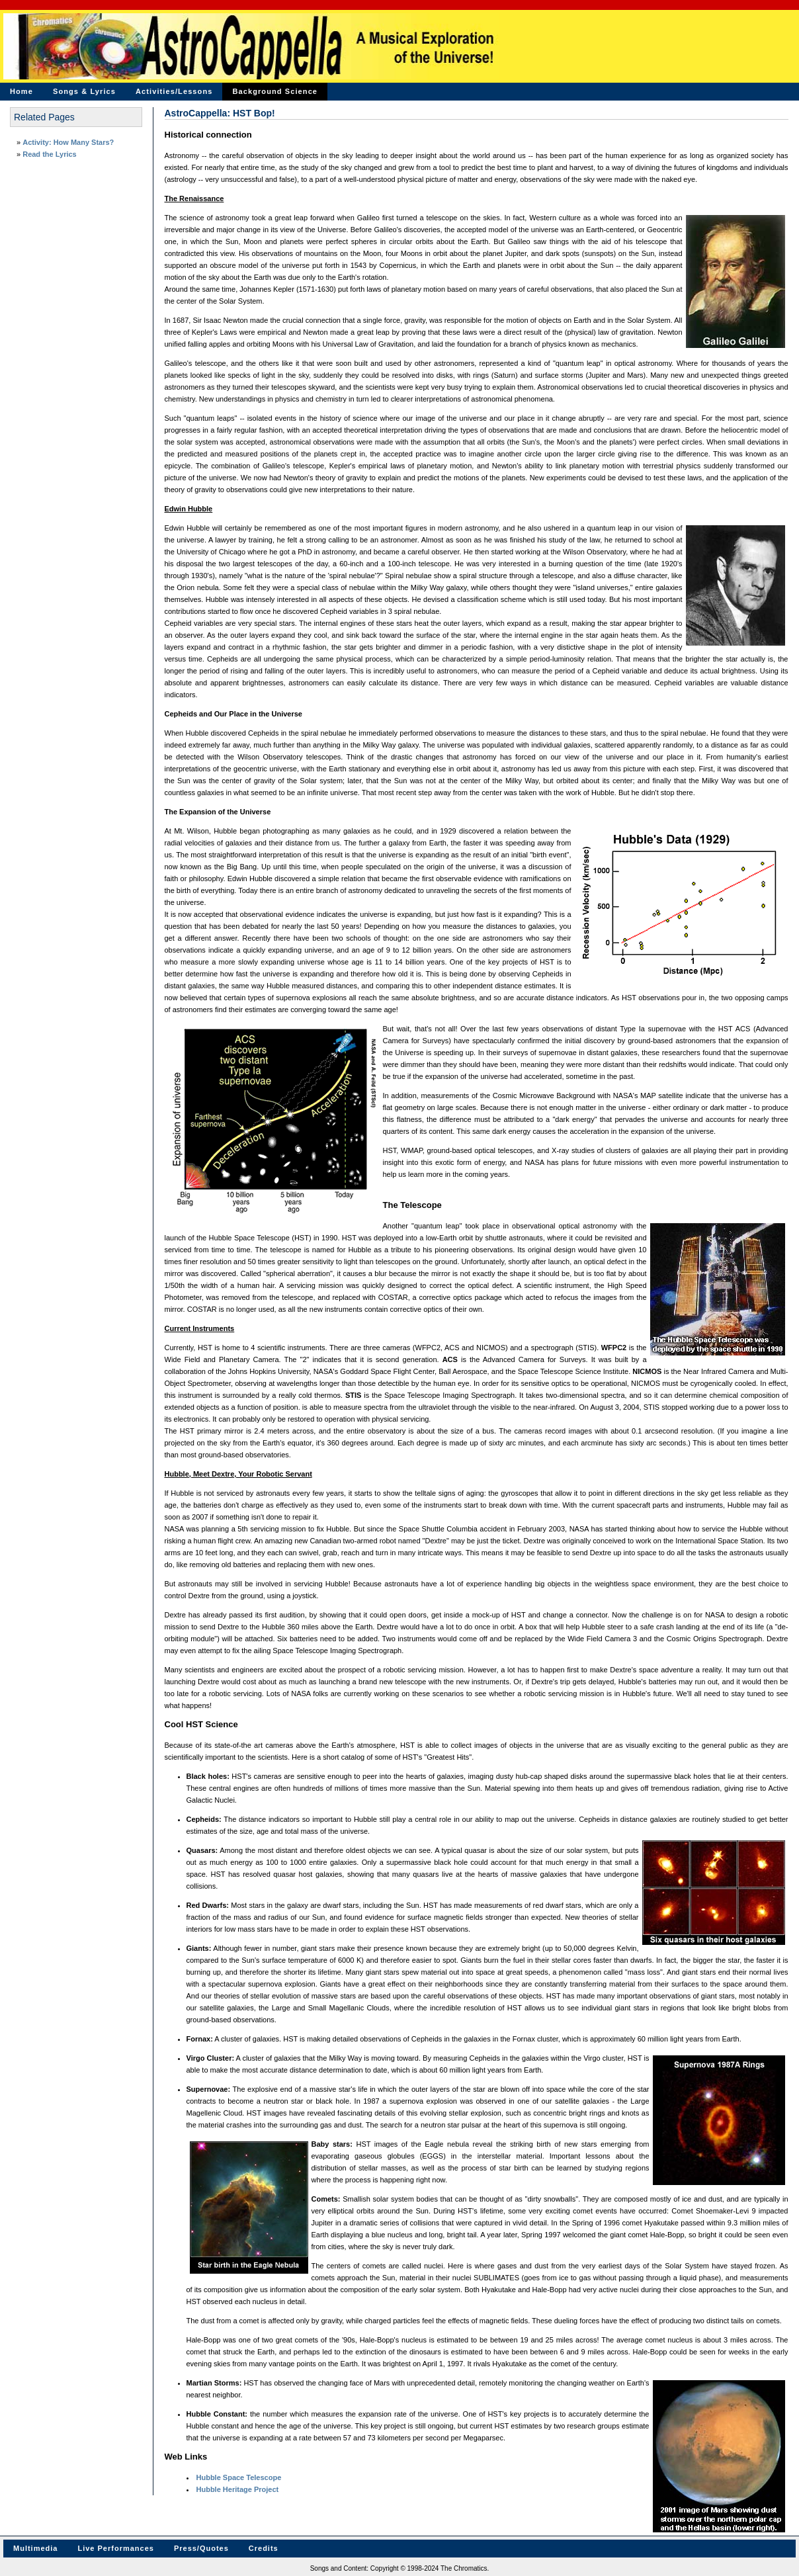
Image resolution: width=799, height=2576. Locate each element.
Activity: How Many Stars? (68, 142)
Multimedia (35, 2548)
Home (21, 91)
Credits (263, 2548)
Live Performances (115, 2548)
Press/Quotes (201, 2548)
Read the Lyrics (49, 154)
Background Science (274, 91)
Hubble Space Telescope (239, 2477)
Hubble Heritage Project (237, 2489)
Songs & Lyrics (84, 91)
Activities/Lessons (174, 91)
